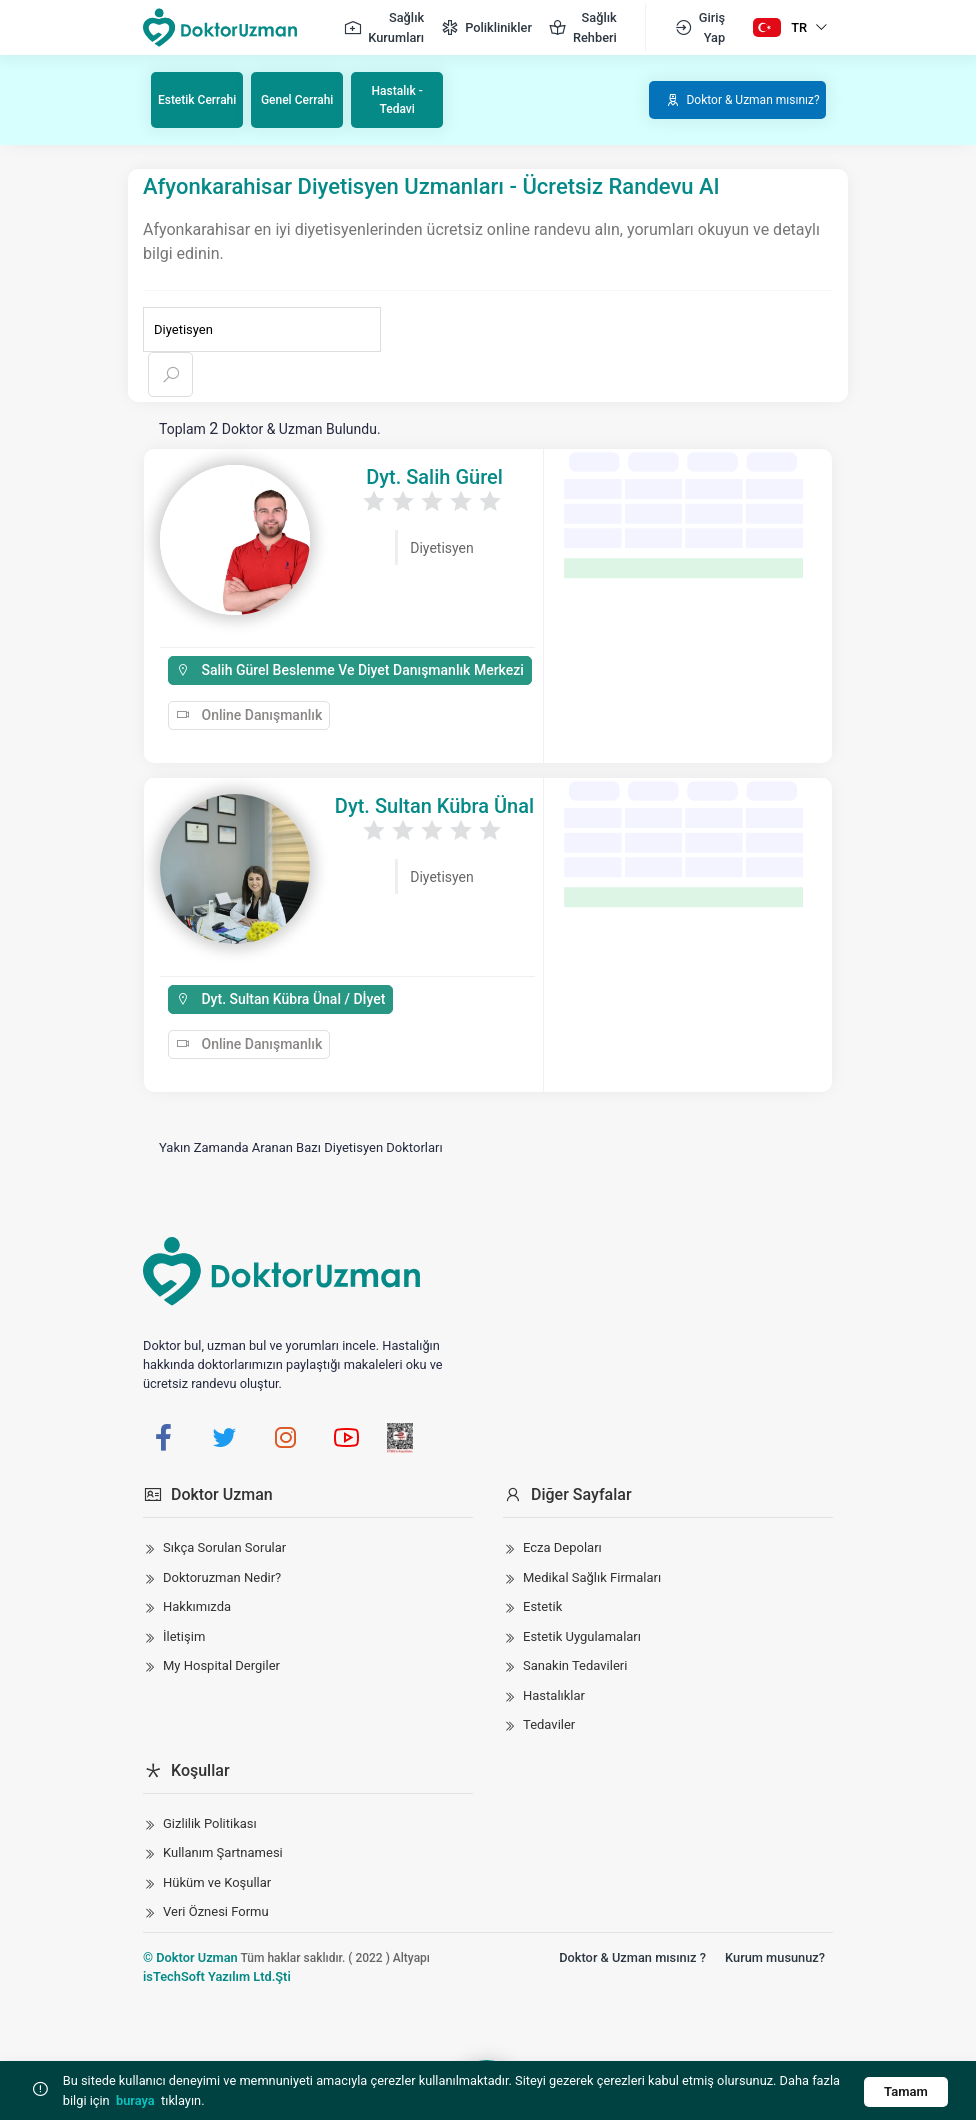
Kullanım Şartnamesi (223, 1851)
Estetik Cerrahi (198, 99)
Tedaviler (549, 1723)
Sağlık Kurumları (383, 27)
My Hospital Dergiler (221, 1664)
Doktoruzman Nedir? (222, 1575)
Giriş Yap (699, 27)
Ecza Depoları (562, 1546)
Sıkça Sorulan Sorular (224, 1546)
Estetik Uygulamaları (582, 1634)
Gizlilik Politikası (210, 1821)
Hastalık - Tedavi (398, 99)
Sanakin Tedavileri (575, 1664)
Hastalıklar (554, 1693)
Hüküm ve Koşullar (217, 1880)
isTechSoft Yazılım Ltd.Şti (217, 1974)
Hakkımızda (197, 1605)
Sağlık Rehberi (582, 27)
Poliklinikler (486, 28)
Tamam (903, 2090)
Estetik (542, 1605)
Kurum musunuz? (775, 1955)
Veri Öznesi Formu (216, 1910)
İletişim (184, 1634)
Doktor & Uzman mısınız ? (632, 1955)
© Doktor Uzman (190, 1955)
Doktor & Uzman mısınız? (741, 99)
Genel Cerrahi (298, 99)
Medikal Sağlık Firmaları (592, 1575)
